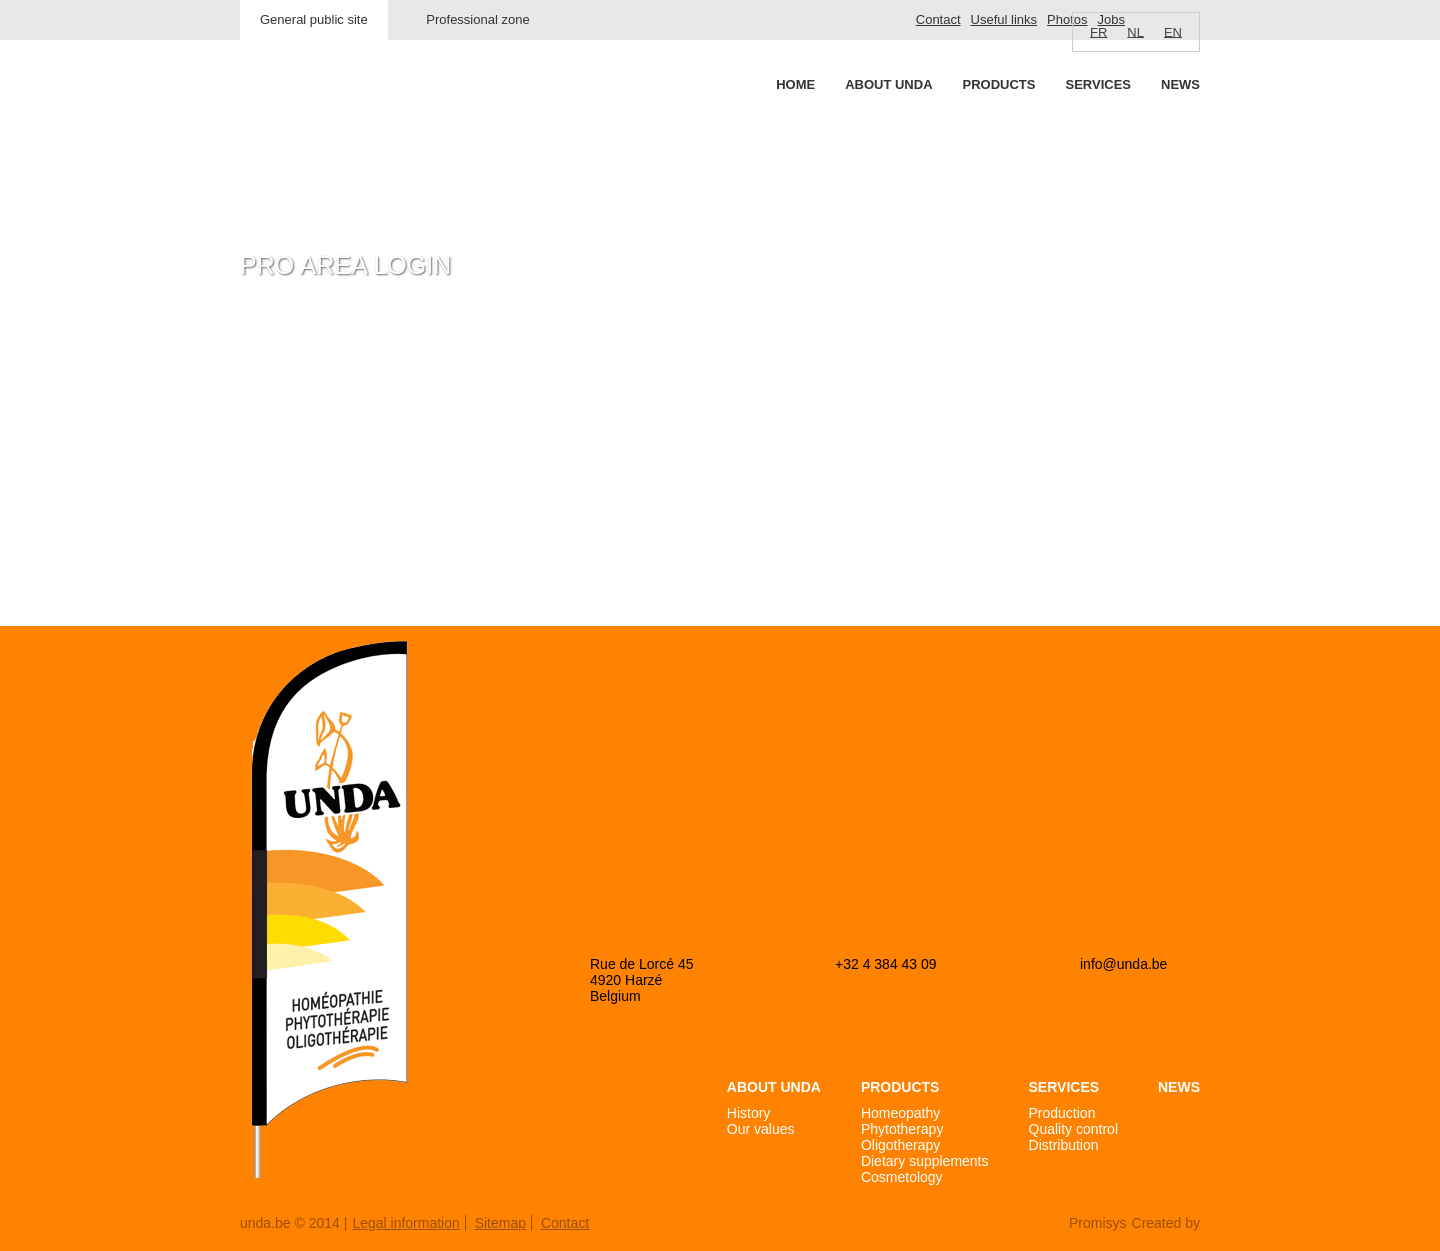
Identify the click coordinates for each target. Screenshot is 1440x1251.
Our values (761, 1129)
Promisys (1098, 1223)
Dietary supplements (925, 1161)
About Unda (888, 84)
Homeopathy (900, 1113)
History (749, 1113)
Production (1062, 1113)
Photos (1067, 19)
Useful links (1004, 19)
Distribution (1064, 1145)
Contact (938, 19)
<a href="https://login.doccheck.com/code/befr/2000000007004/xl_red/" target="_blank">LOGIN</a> (473, 460)
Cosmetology (902, 1177)
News (1180, 84)
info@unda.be (1123, 964)
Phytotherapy (902, 1129)
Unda (316, 121)
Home (795, 84)
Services (1098, 84)
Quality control (1073, 1129)
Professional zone (477, 19)
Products (999, 84)
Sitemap (500, 1223)
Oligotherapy (900, 1145)
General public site (314, 19)
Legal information (405, 1223)
